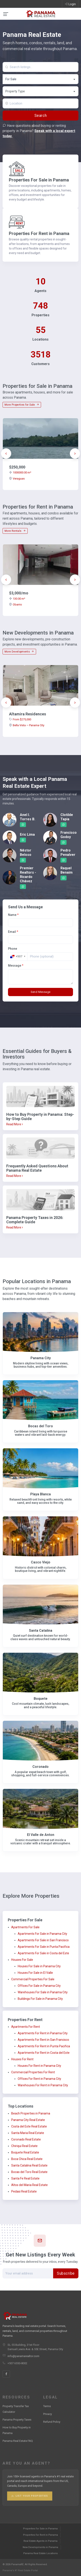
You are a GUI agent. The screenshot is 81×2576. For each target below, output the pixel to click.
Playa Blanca (40, 1494)
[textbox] (40, 91)
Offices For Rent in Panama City (39, 2078)
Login (70, 4)
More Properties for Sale (22, 404)
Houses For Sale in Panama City (39, 1966)
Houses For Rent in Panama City (39, 2065)
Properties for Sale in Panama (40, 2528)
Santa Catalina (40, 1630)
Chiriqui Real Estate (24, 2146)
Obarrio (15, 604)
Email (13, 931)
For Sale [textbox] (10, 79)
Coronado (40, 1767)
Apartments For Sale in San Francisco (43, 1940)
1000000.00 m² (20, 472)
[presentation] (6, 453)
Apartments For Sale (25, 1927)
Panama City (40, 1358)
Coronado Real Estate (26, 2139)
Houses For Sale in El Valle (35, 1972)
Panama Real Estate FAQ (18, 2440)
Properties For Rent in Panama (39, 233)
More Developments (19, 651)
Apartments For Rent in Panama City (43, 2033)
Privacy (47, 2414)
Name (13, 915)
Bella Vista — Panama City (26, 725)
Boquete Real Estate (25, 2152)
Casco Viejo (40, 1562)
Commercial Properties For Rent (33, 2072)
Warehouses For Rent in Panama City (43, 2085)
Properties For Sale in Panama (39, 180)
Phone (12, 948)
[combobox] (40, 79)
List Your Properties (29, 2495)
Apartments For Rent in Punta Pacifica (44, 2046)
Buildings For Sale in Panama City (40, 1998)
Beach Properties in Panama (30, 2113)
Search (40, 115)
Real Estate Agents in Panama (40, 2541)
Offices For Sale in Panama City (39, 1985)
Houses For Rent (22, 2059)
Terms (47, 2406)
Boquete (41, 1699)
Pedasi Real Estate (24, 2191)
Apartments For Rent (25, 2026)
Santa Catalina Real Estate (29, 2165)
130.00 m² (17, 598)
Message (15, 965)
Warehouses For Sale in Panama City (43, 1992)
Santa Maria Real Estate (27, 2133)
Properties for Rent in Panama (40, 2535)
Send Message (41, 992)
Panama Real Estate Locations (40, 2553)
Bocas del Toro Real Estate (29, 2172)
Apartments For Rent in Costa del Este (44, 2052)
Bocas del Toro (40, 1426)
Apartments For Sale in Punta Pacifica (44, 1946)
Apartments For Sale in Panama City (42, 1933)
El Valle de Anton (40, 1835)
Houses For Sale (22, 1959)
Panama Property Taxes (17, 2419)
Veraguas (17, 478)
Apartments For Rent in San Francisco (43, 2039)
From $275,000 (20, 719)
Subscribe (66, 2273)
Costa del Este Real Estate (29, 2126)
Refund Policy (51, 2421)
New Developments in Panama (40, 2547)
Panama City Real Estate (28, 2120)
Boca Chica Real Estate (27, 2159)
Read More (14, 1124)
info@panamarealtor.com (23, 2356)
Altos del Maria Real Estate (29, 2185)
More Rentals (15, 530)
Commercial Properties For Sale (32, 1979)
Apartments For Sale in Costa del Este (43, 1953)
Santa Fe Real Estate (25, 2178)
